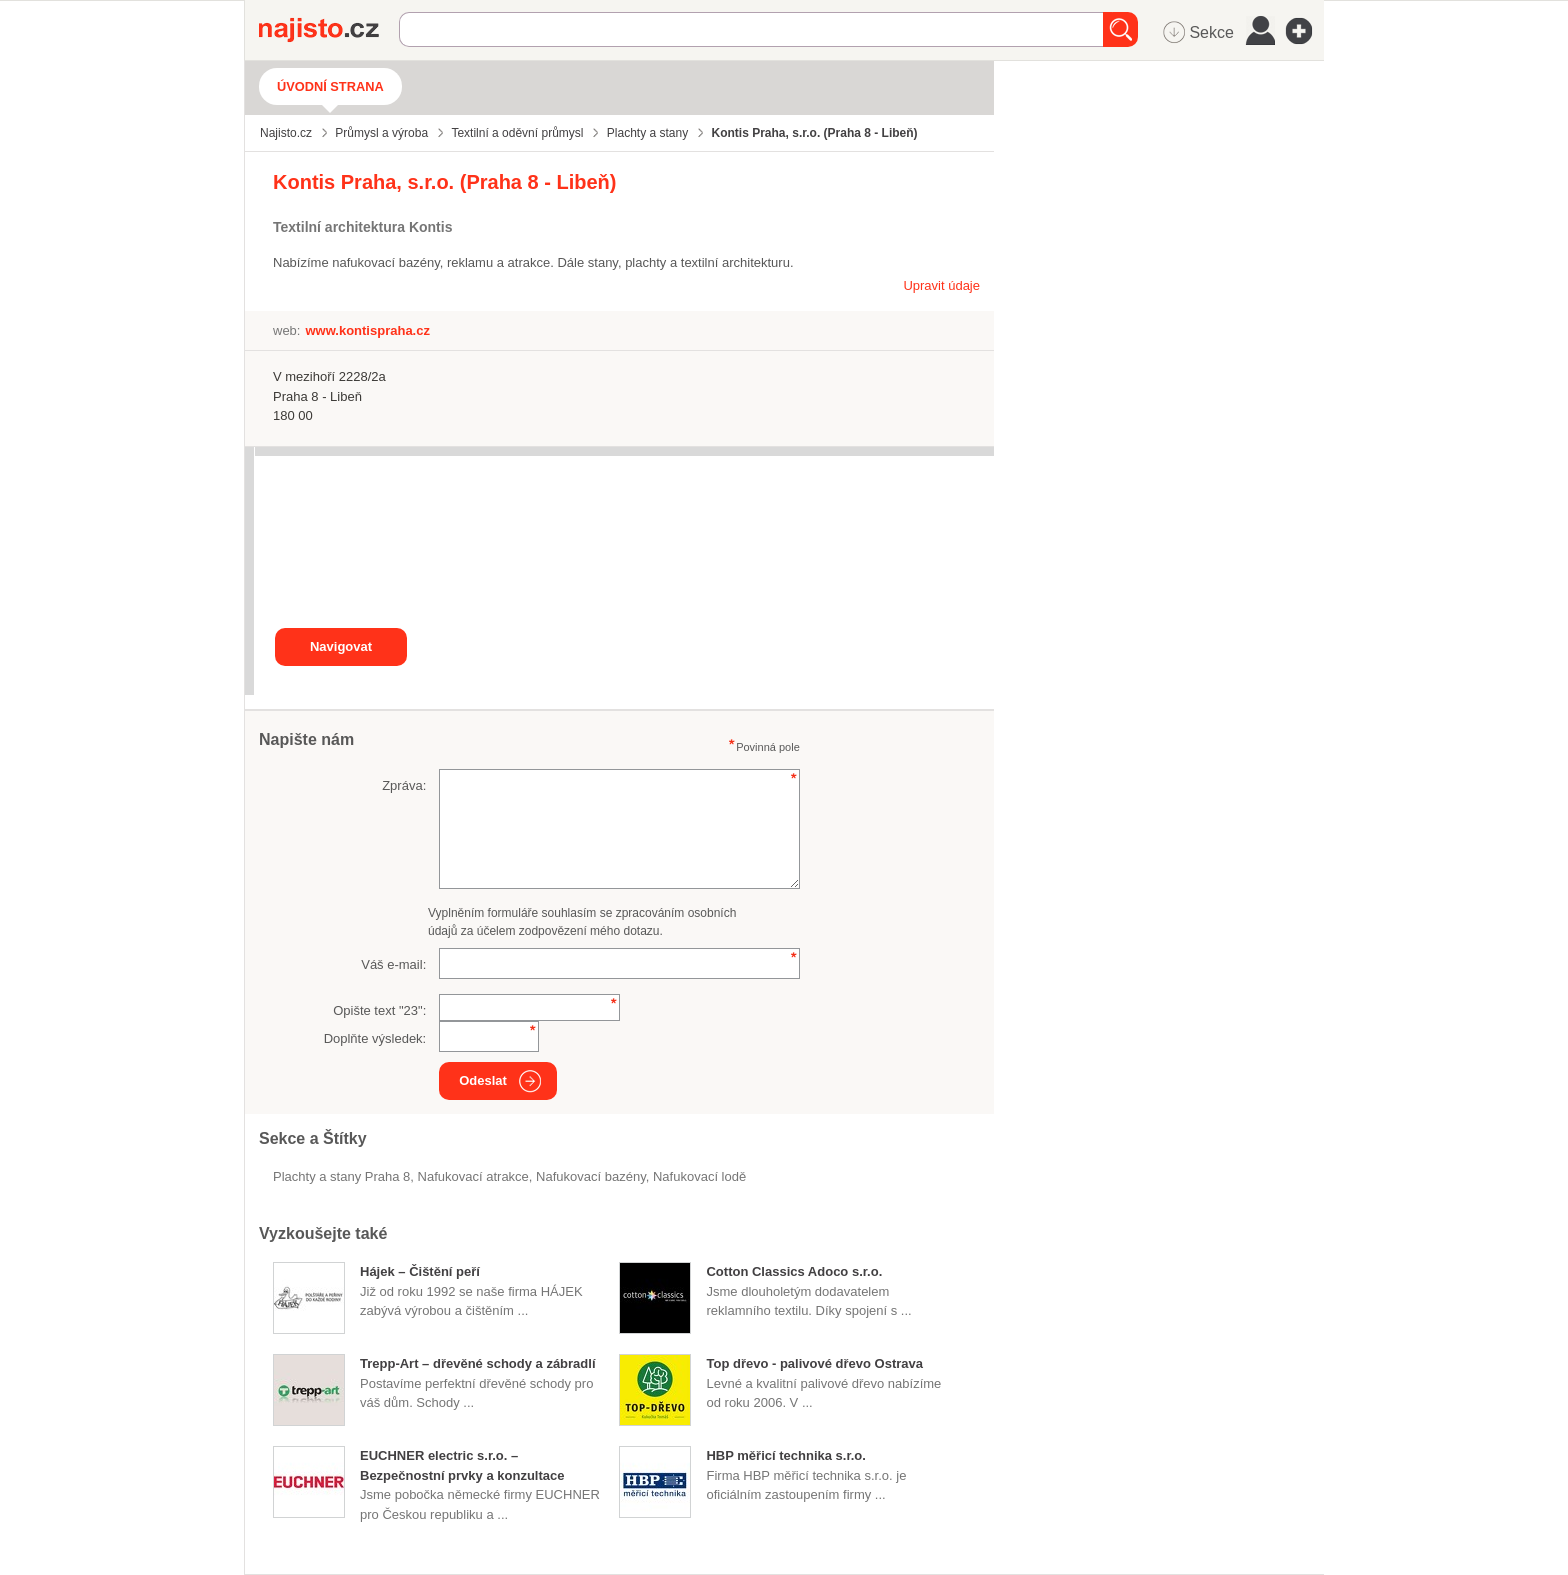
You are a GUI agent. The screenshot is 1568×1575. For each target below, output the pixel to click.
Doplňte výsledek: (375, 1038)
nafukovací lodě (699, 1176)
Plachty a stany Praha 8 (341, 1176)
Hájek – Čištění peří (420, 1271)
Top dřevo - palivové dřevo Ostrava (814, 1363)
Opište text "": (379, 1010)
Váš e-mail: (393, 964)
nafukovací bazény (591, 1176)
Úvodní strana (330, 86)
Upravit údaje (941, 285)
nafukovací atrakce (473, 1176)
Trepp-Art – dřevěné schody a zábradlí (478, 1363)
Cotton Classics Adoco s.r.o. (794, 1271)
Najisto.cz (329, 30)
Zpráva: (404, 785)
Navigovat (341, 646)
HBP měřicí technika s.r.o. (785, 1455)
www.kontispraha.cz (367, 330)
